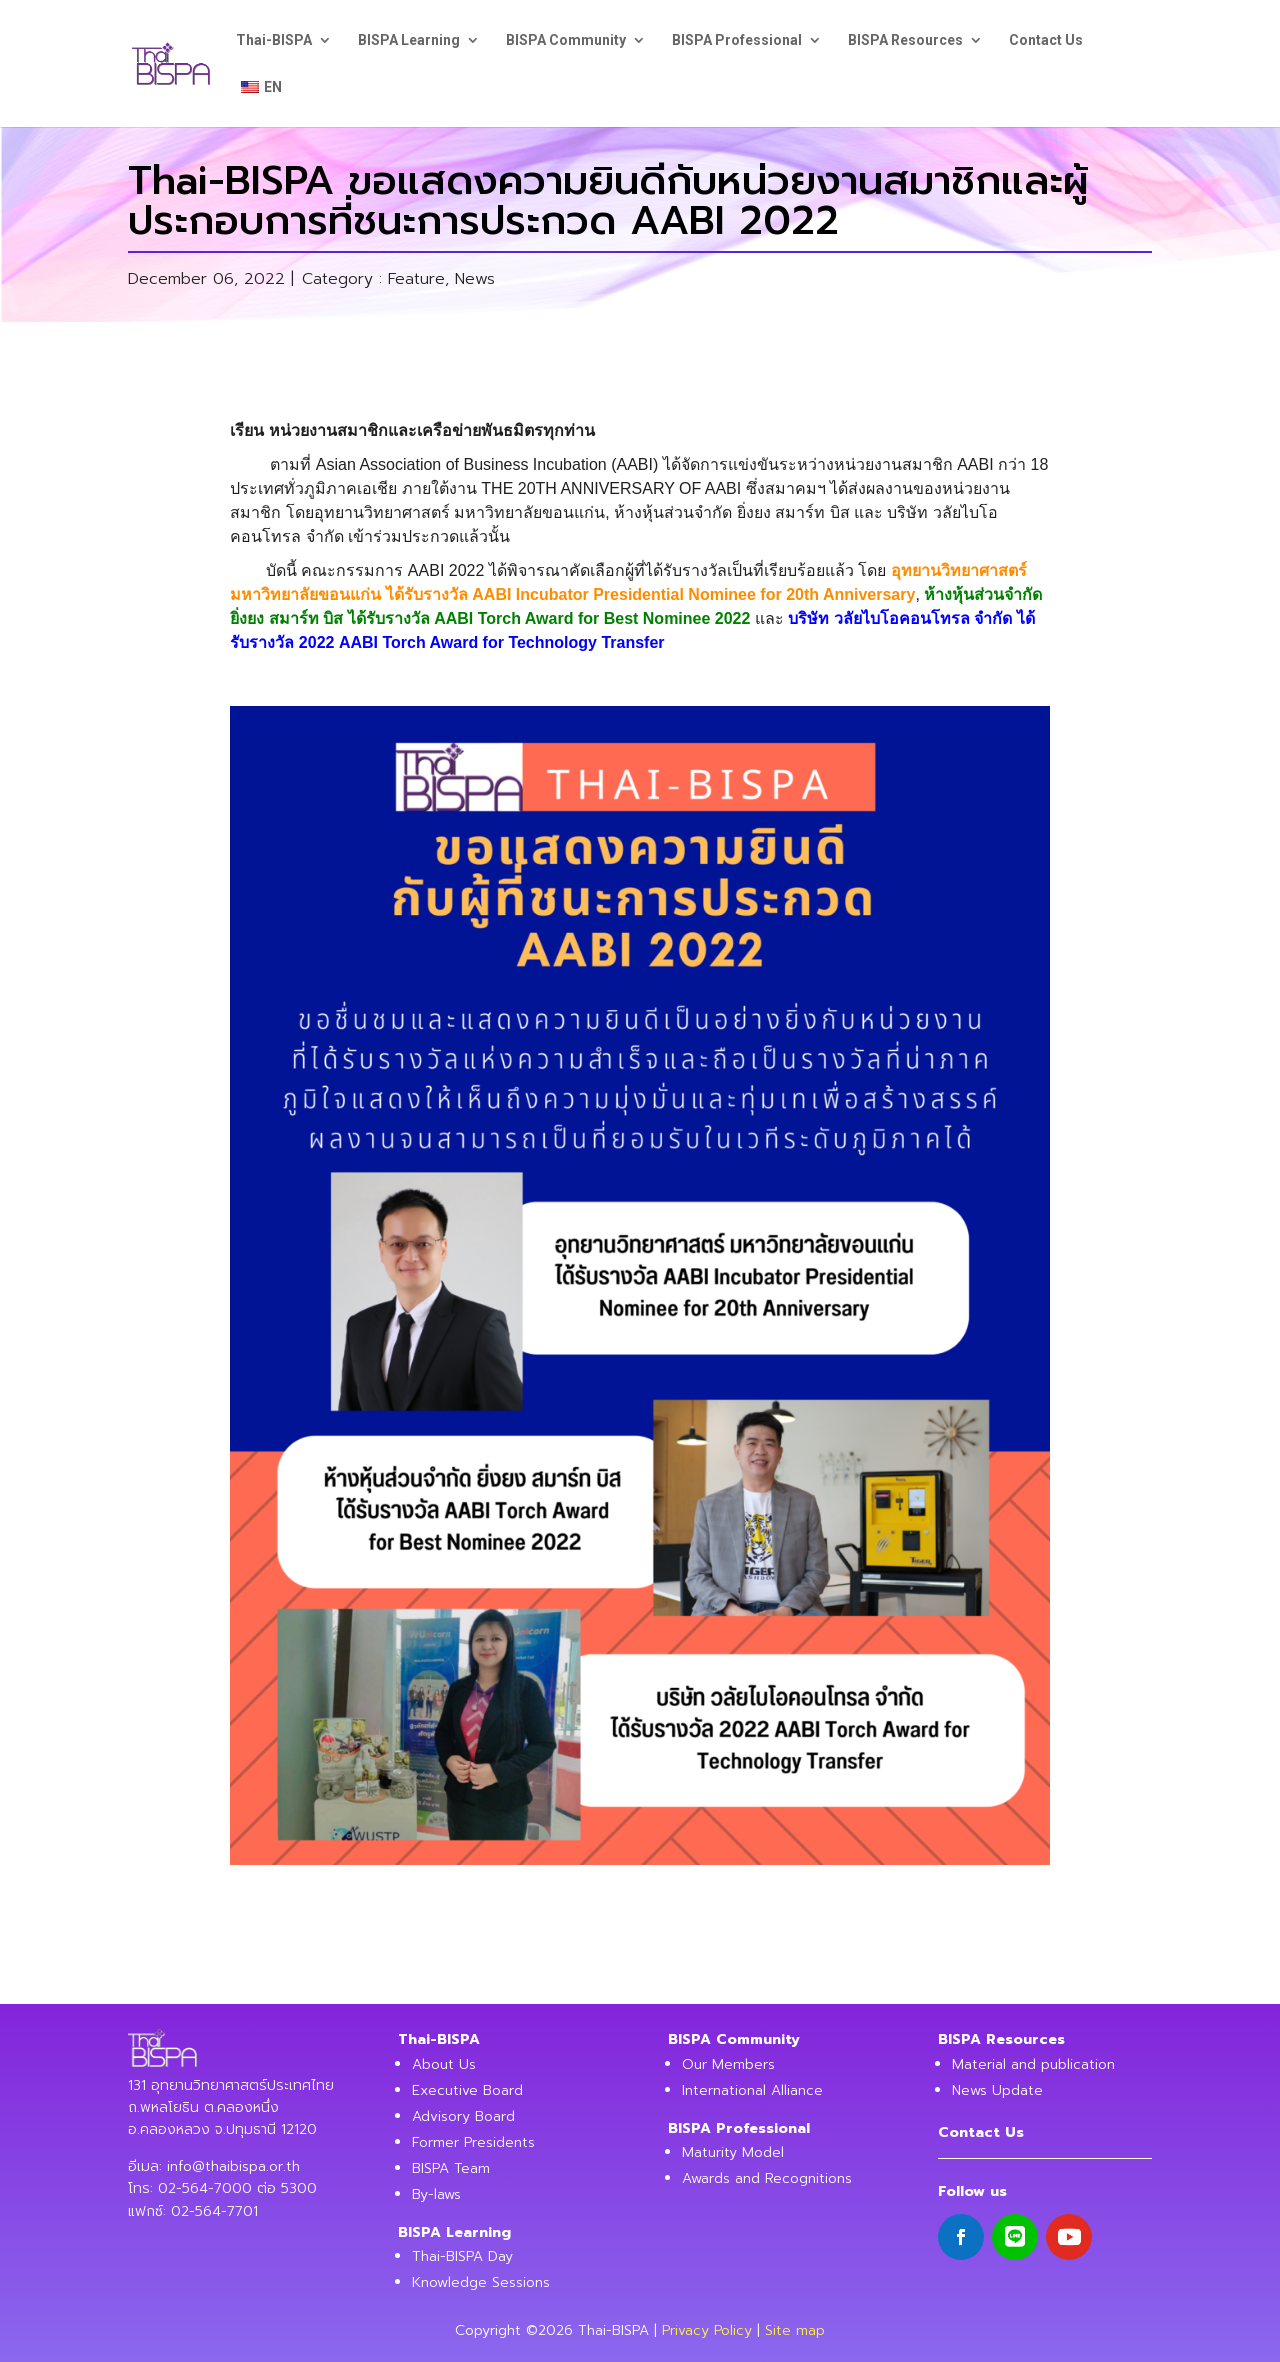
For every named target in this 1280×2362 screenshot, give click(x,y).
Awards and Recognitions (767, 2178)
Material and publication (1033, 2064)
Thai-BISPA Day (462, 2256)
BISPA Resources (905, 40)
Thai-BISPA (274, 40)
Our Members (728, 2064)
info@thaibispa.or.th (233, 2166)
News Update (997, 2090)
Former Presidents (473, 2142)
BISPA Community (566, 40)
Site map (795, 2330)
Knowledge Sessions (481, 2282)
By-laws (436, 2194)
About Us (444, 2064)
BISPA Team (451, 2168)
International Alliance (752, 2090)
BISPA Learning (409, 40)
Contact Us (1046, 40)
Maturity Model (733, 2152)
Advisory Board (463, 2116)
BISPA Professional (737, 40)
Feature (416, 279)
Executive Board (467, 2090)
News (475, 279)
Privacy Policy (707, 2330)
